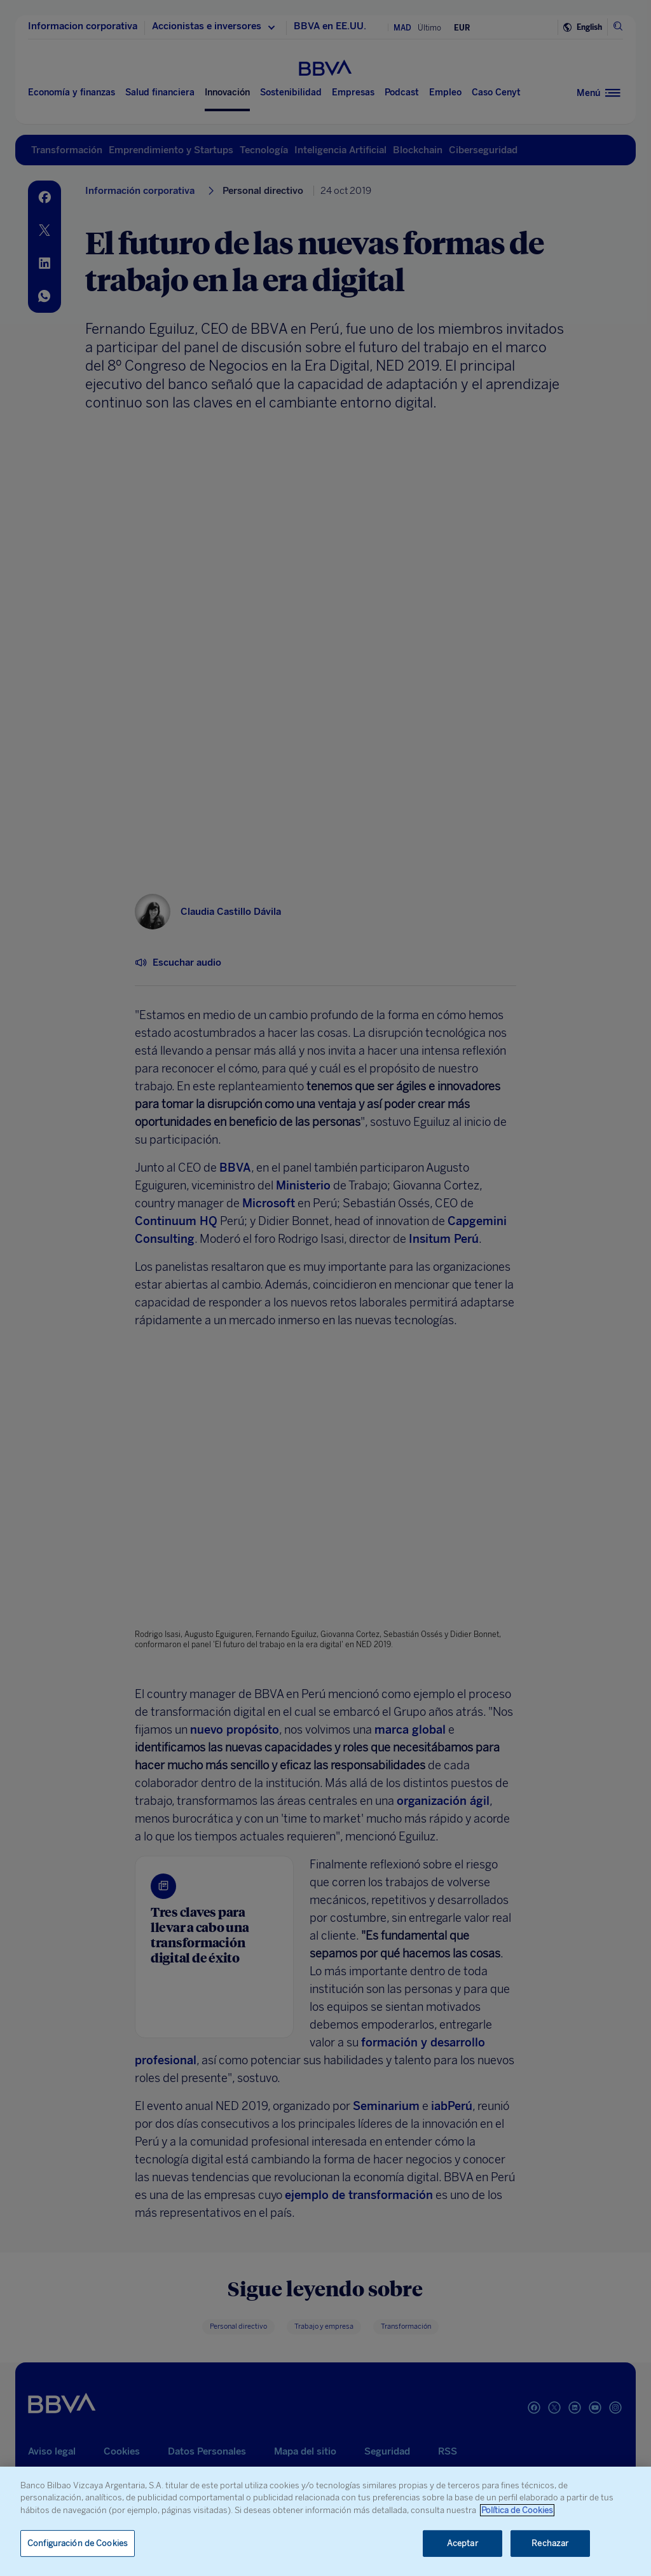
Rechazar (549, 2543)
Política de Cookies (517, 2510)
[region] (325, 2521)
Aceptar (462, 2543)
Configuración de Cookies (77, 2543)
